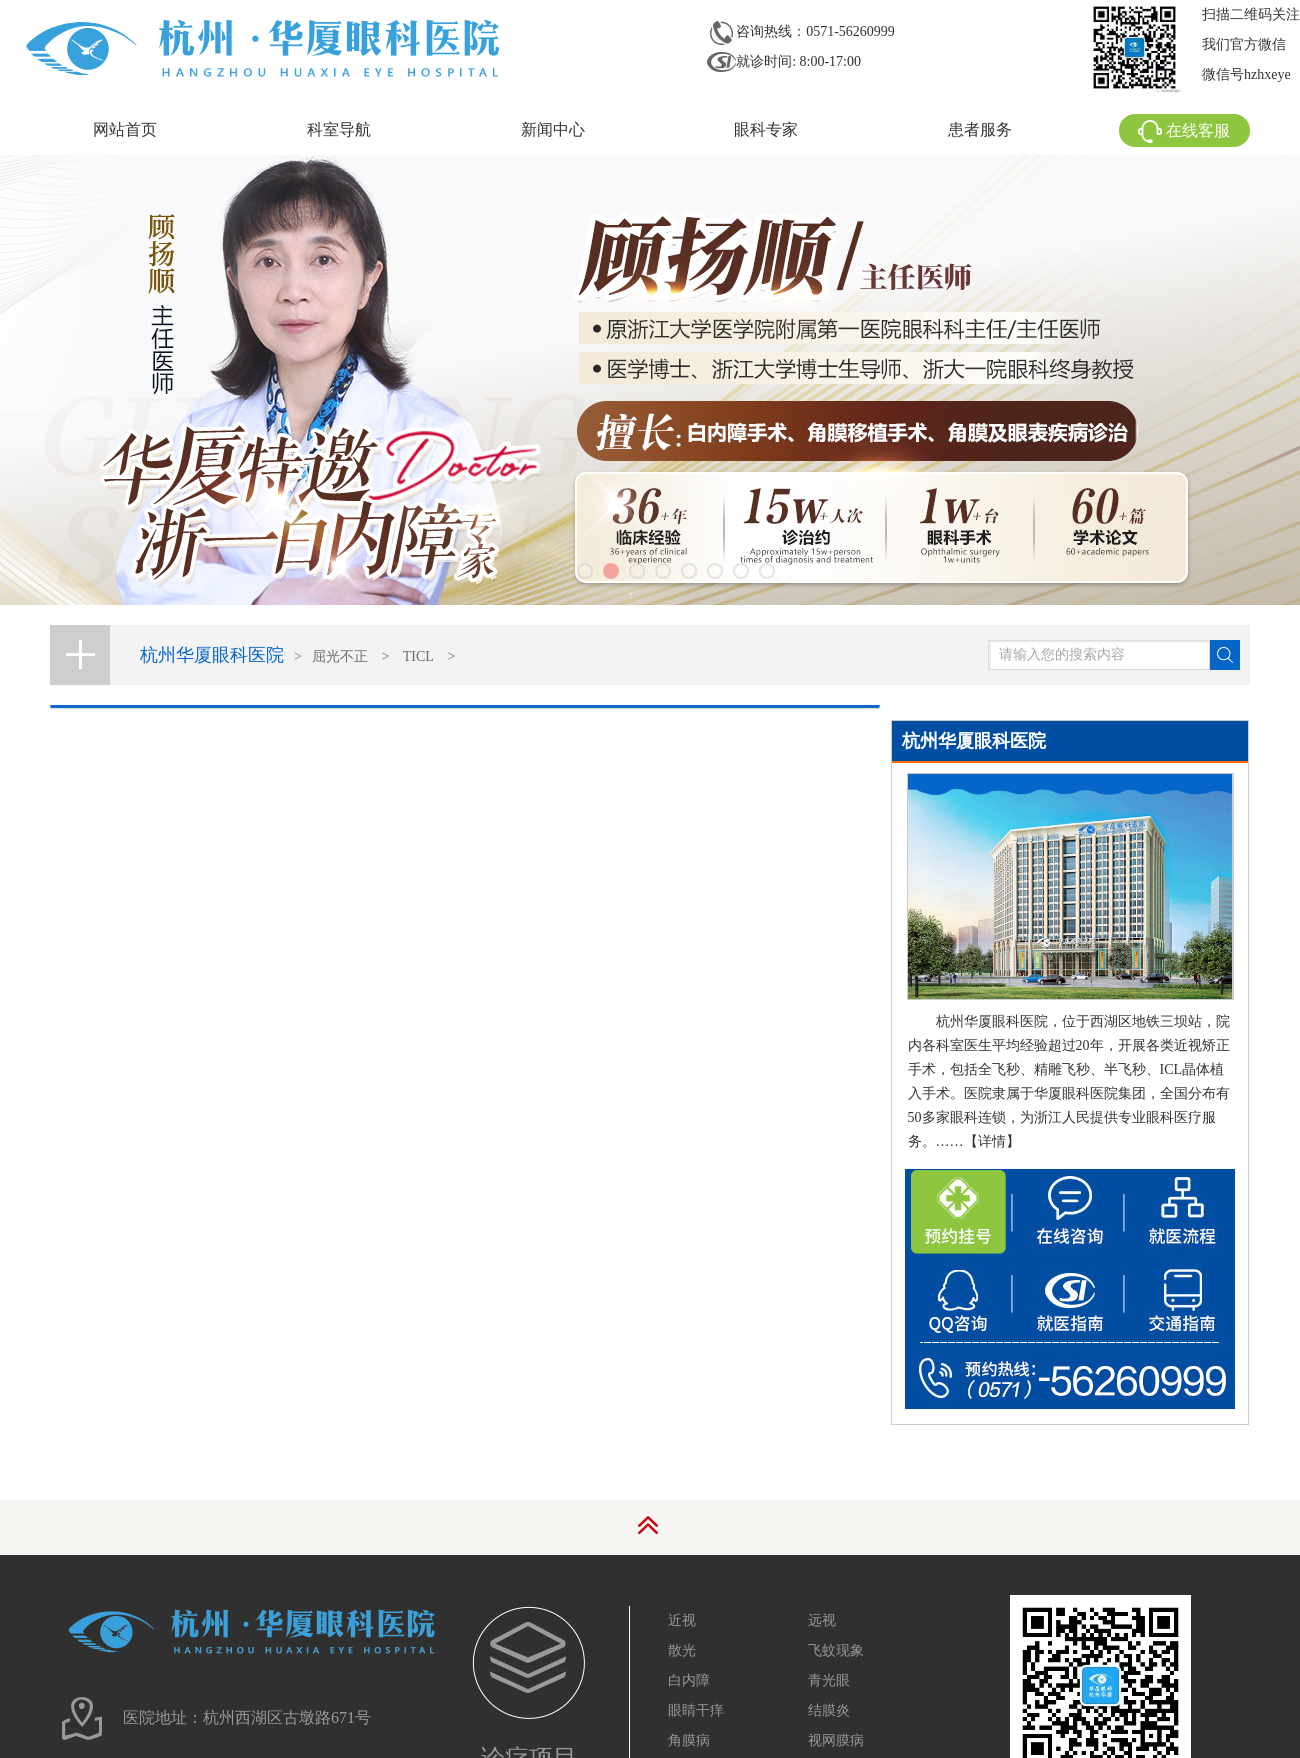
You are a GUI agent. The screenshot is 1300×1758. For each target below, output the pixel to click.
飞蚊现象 (836, 1650)
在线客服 (1184, 130)
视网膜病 (836, 1740)
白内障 (689, 1680)
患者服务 (980, 129)
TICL (418, 656)
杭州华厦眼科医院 (212, 655)
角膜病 (689, 1740)
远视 (822, 1620)
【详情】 (992, 1141)
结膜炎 (829, 1710)
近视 (682, 1620)
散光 (682, 1650)
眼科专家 (766, 129)
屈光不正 (340, 656)
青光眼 (829, 1680)
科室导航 (339, 129)
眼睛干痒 (696, 1710)
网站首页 (125, 129)
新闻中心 (553, 129)
